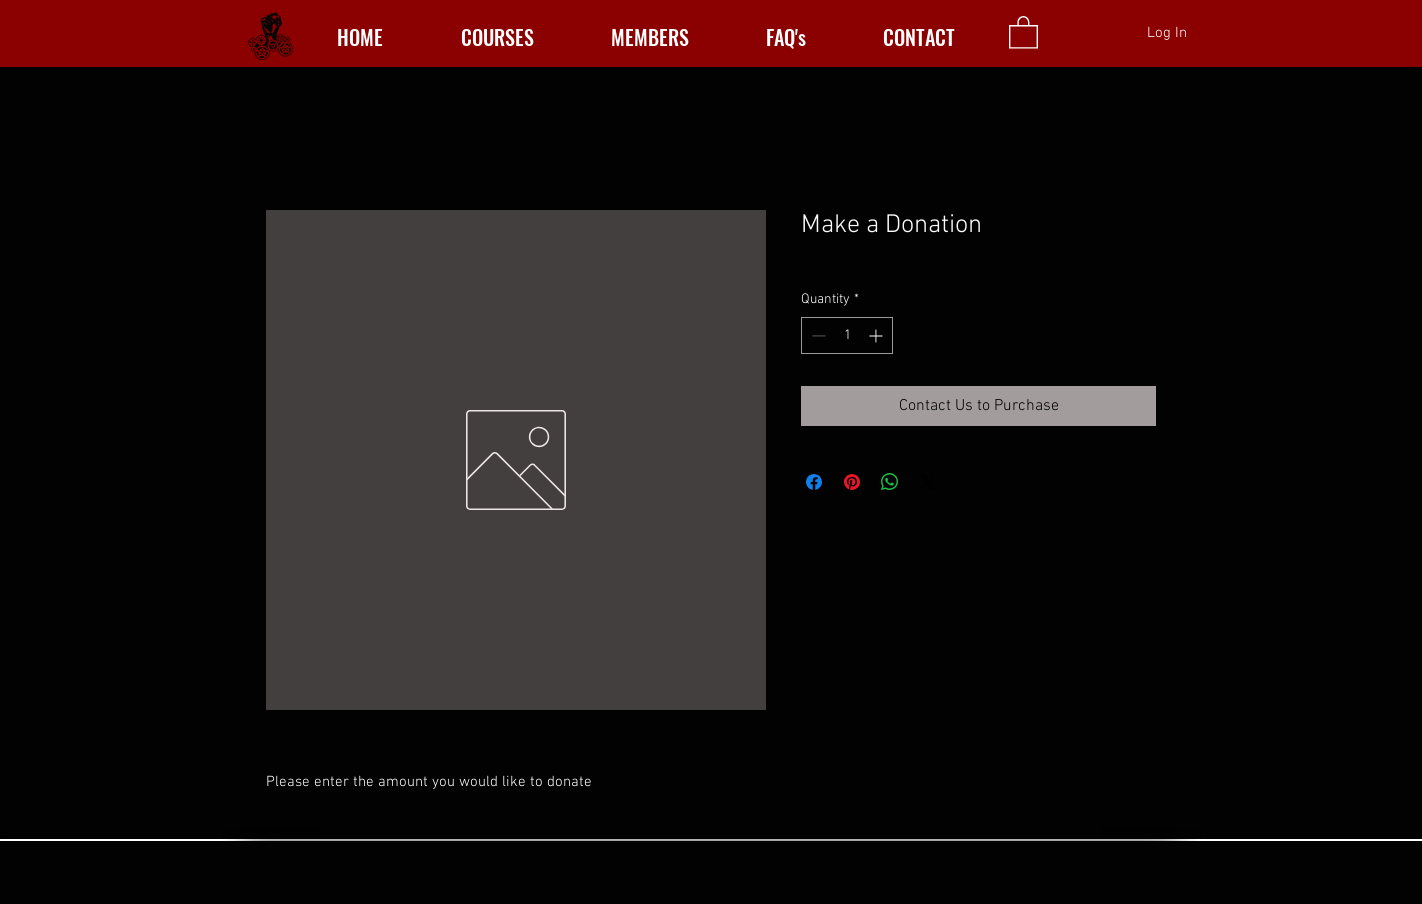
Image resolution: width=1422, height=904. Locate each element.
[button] (1023, 31)
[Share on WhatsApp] (890, 482)
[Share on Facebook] (814, 482)
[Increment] (877, 335)
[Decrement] (816, 335)
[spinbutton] (847, 335)
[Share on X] (928, 482)
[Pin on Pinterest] (852, 482)
